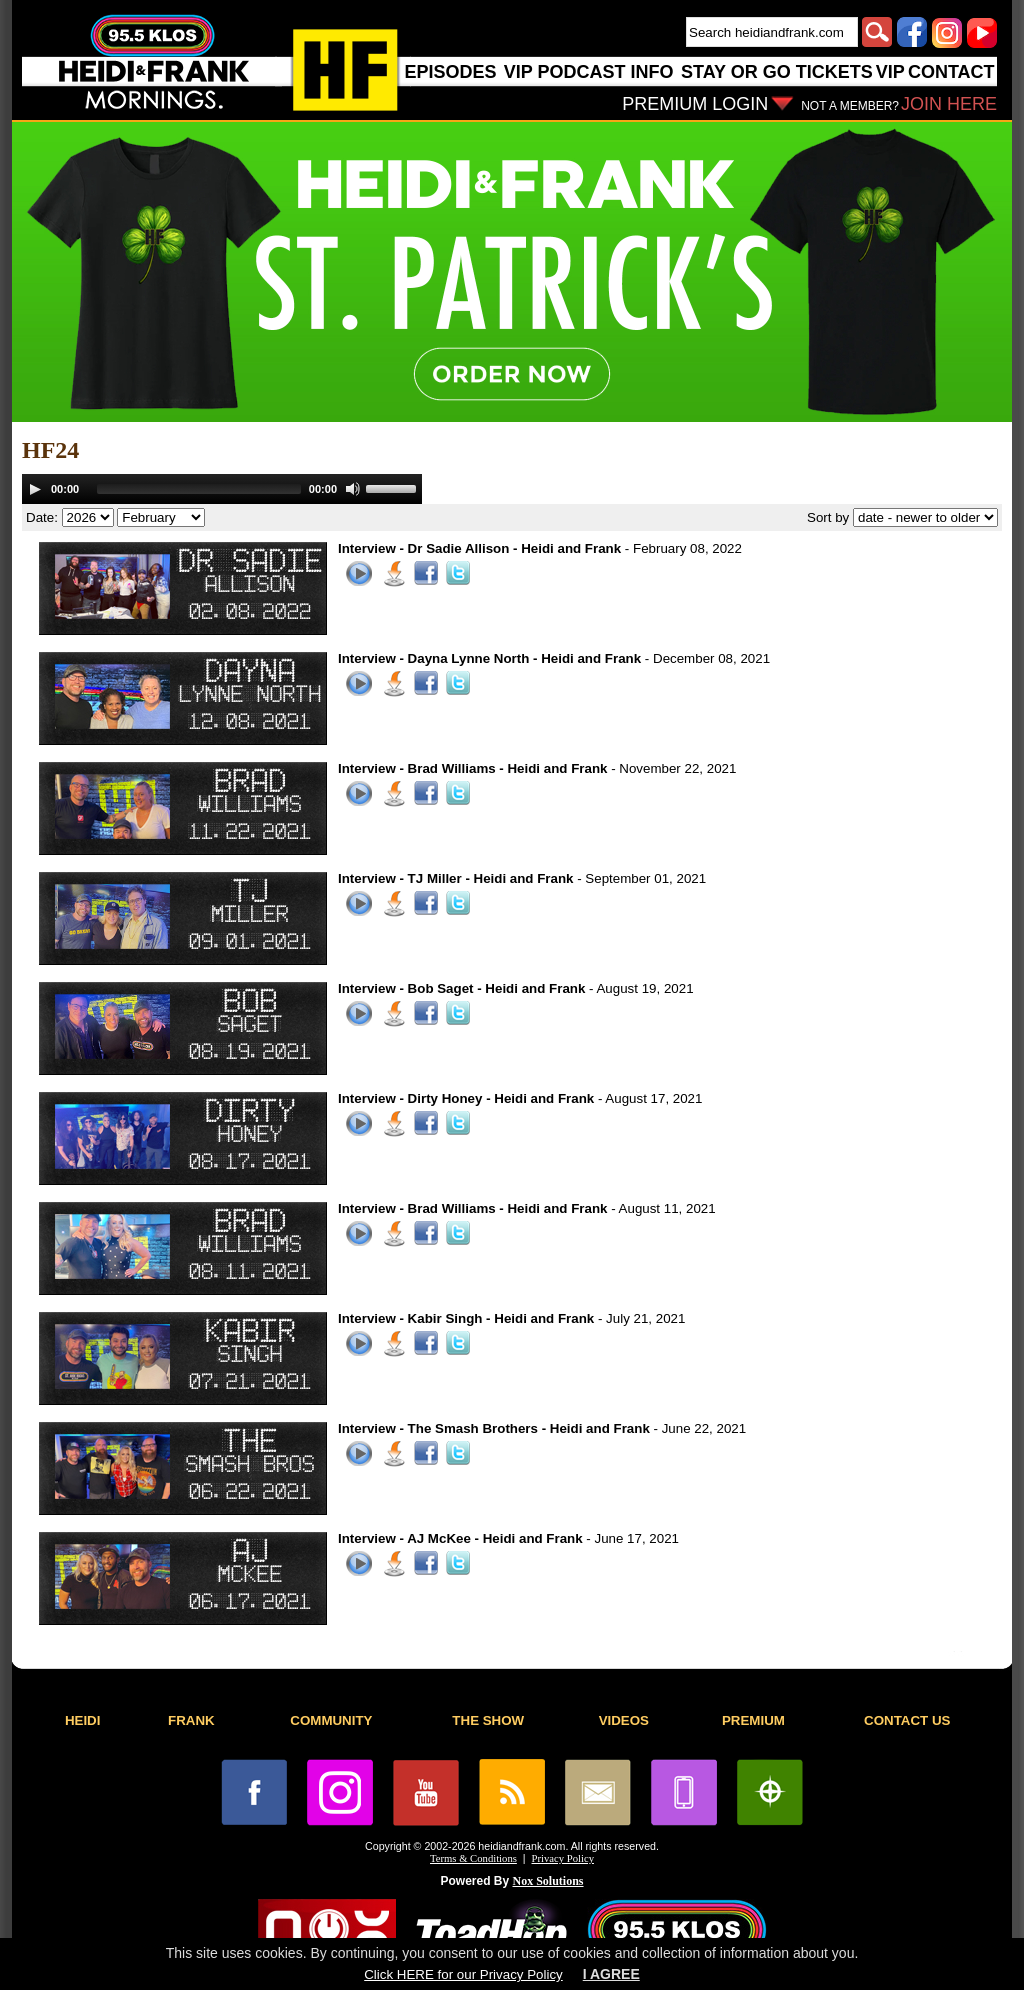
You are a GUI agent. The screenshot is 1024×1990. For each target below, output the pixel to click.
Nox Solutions (548, 1881)
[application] (222, 489)
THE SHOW (488, 1720)
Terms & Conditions (473, 1858)
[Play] (35, 489)
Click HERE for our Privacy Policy (463, 1974)
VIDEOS (624, 1720)
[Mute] (353, 489)
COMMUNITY (331, 1720)
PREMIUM (753, 1720)
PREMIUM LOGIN (695, 104)
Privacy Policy (563, 1858)
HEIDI (83, 1720)
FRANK (191, 1720)
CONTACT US (907, 1720)
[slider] (199, 489)
